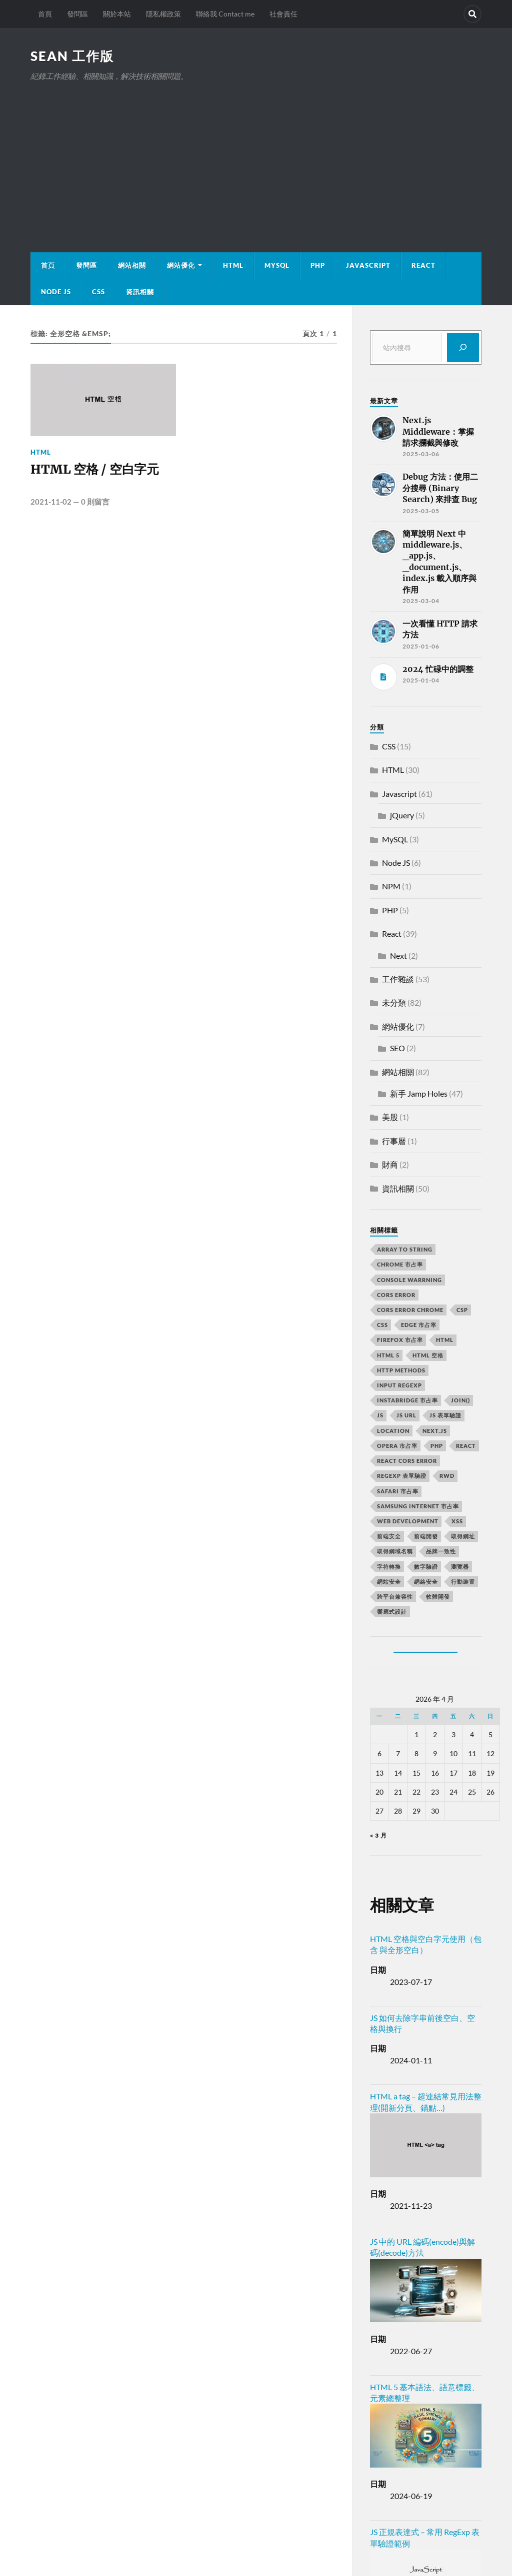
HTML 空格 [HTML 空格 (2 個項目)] (428, 1355)
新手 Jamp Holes (419, 1093)
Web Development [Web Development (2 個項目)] (407, 1521)
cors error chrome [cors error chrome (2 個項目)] (410, 1309)
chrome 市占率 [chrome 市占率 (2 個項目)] (400, 1264)
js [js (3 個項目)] (380, 1415)
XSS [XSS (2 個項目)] (457, 1521)
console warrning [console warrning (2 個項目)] (409, 1280)
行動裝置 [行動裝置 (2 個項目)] (463, 1581)
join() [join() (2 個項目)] (460, 1400)
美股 (390, 1117)
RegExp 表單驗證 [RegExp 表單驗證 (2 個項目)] (401, 1475)
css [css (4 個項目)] (382, 1324)
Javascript (399, 793)
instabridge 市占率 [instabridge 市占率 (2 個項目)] (407, 1400)
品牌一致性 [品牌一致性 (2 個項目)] (441, 1551)
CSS (98, 292)
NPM (391, 886)
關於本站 (117, 13)
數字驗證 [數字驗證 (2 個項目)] (426, 1566)
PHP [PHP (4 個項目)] (436, 1445)
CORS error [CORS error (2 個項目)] (396, 1294)
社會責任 (284, 13)
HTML (233, 265)
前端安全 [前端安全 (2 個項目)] (389, 1536)
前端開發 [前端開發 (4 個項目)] (426, 1536)
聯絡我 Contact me (225, 13)
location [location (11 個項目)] (393, 1430)
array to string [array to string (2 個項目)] (404, 1249)
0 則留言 (95, 503)
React (424, 265)
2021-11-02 (51, 503)
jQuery (402, 815)
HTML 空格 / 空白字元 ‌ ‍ (99, 478)
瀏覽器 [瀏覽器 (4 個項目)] (460, 1566)
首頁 (45, 13)
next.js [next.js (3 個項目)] (434, 1430)
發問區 (77, 13)
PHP (317, 265)
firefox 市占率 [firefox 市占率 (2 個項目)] (400, 1339)
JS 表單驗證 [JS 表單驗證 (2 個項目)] (446, 1415)
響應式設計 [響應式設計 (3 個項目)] (392, 1611)
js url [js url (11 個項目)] (406, 1415)
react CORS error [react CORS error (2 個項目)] (407, 1460)
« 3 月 (378, 1835)
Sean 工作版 (72, 55)
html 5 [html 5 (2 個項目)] (388, 1355)
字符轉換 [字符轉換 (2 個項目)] (389, 1566)
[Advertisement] (255, 157)
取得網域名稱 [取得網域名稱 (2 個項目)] (395, 1551)
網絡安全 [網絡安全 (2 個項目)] (426, 1581)
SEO (397, 1048)
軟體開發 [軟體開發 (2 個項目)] (438, 1596)
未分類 (394, 1002)
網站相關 (132, 265)
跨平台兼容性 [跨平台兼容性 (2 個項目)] (395, 1596)
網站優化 (181, 265)
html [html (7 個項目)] (445, 1339)
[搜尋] (463, 347)
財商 (390, 1164)
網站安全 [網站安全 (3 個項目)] (389, 1581)
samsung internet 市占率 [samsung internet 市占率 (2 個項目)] (418, 1506)
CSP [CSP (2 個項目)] (462, 1309)
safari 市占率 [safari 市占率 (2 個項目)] (397, 1491)
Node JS (56, 292)
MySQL (277, 265)
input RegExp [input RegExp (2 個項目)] (399, 1385)
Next (398, 955)
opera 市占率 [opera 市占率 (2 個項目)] (397, 1445)
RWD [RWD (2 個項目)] (447, 1475)
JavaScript (368, 265)
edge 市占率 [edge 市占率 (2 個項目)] (418, 1324)
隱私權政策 (163, 13)
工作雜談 (398, 979)
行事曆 (394, 1141)
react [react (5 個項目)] (466, 1445)
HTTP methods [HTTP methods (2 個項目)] (401, 1370)
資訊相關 (140, 292)
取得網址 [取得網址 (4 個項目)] (463, 1536)
